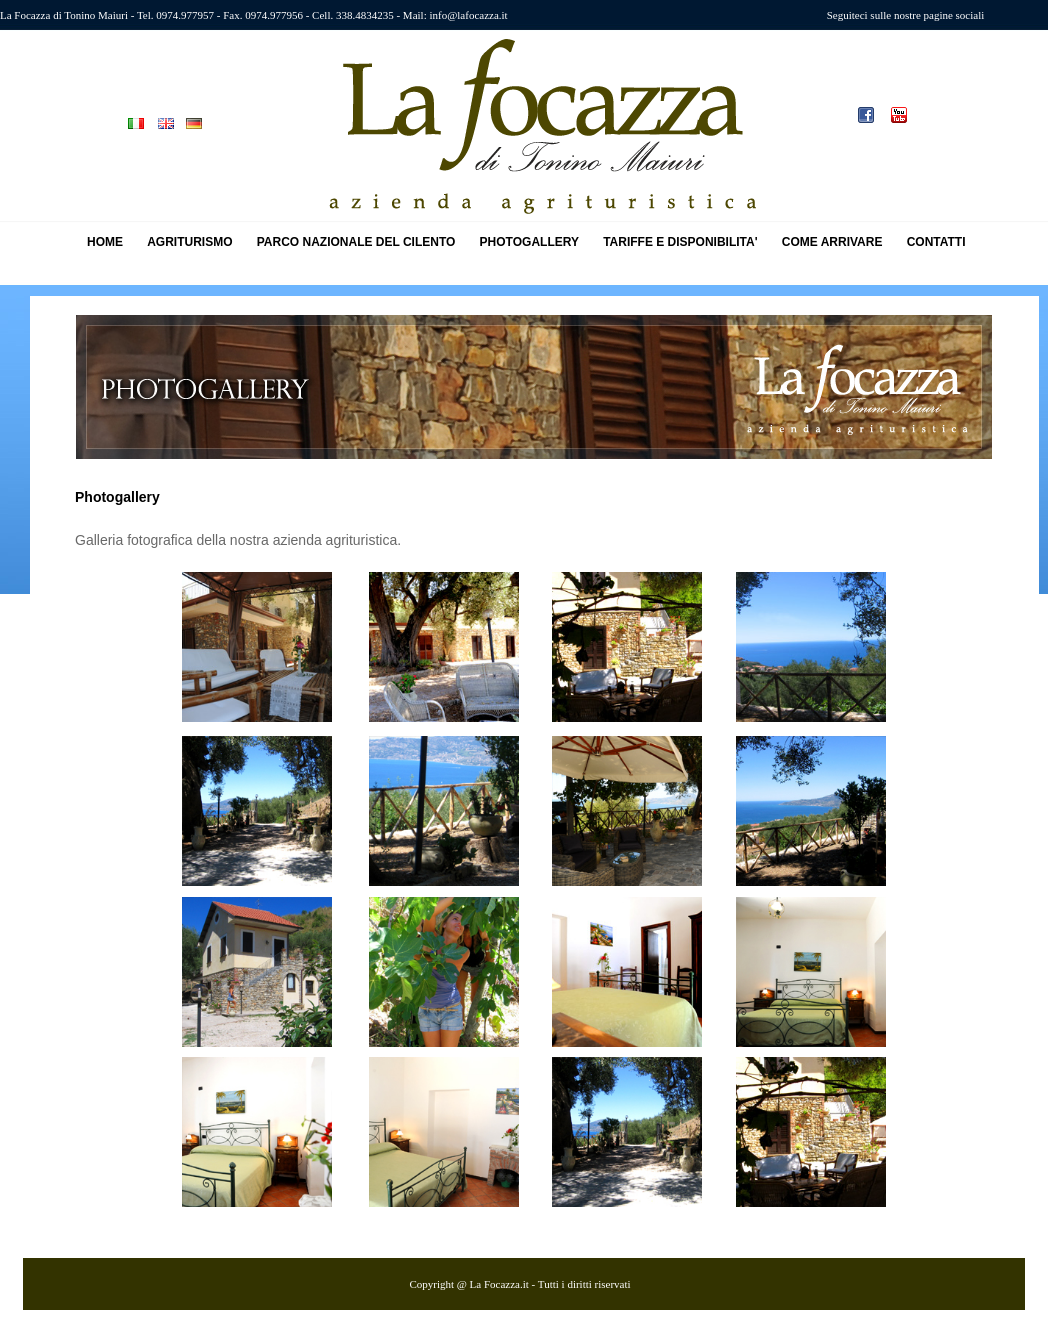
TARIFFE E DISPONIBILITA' (680, 242)
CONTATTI (936, 242)
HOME (105, 242)
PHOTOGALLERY (529, 242)
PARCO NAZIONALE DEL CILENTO (356, 242)
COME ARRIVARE (832, 242)
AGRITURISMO (189, 242)
